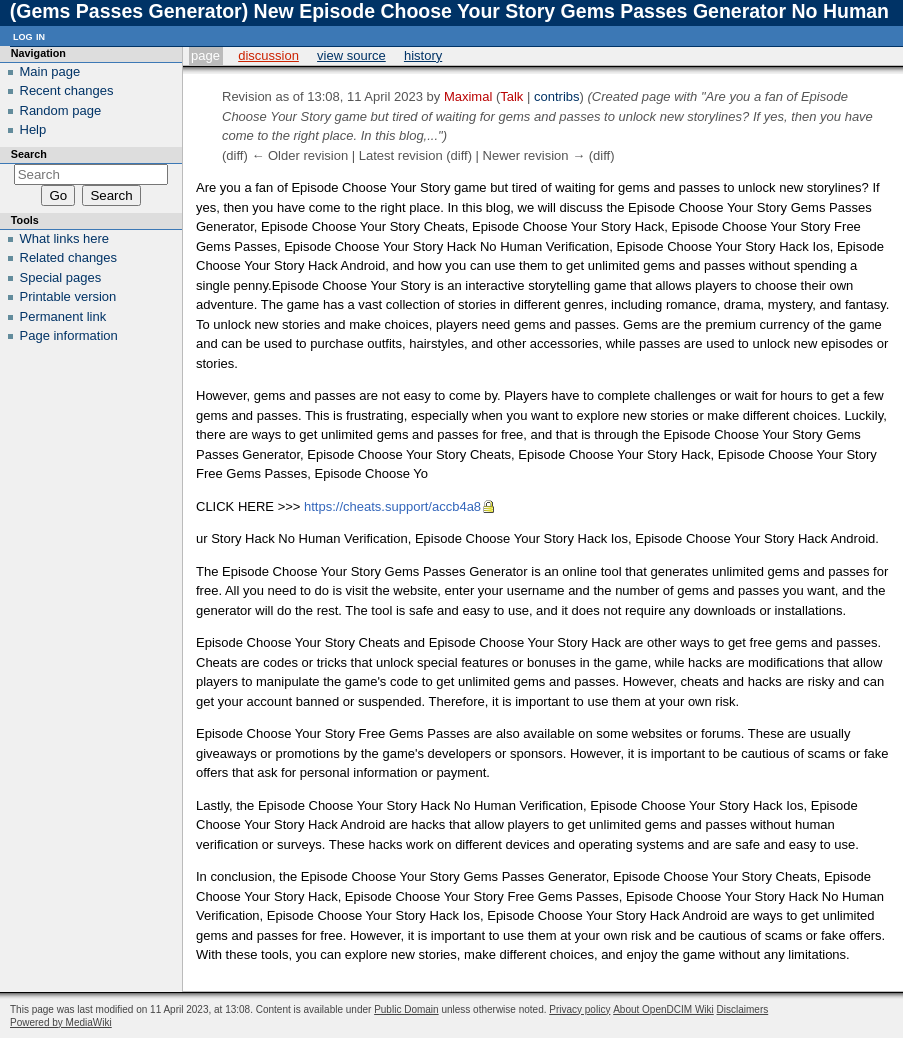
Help (33, 129)
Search (29, 154)
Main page (50, 71)
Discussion (268, 55)
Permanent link (63, 316)
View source (351, 55)
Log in (29, 35)
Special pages (61, 277)
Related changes (69, 257)
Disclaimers (743, 1009)
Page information (69, 335)
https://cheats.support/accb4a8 (392, 506)
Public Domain (406, 1009)
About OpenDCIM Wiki (663, 1009)
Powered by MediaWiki (61, 1022)
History (423, 55)
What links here (65, 238)
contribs (557, 96)
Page (205, 55)
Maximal (468, 96)
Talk (511, 96)
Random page (61, 110)
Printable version (68, 296)
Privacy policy (579, 1009)
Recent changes (67, 90)
